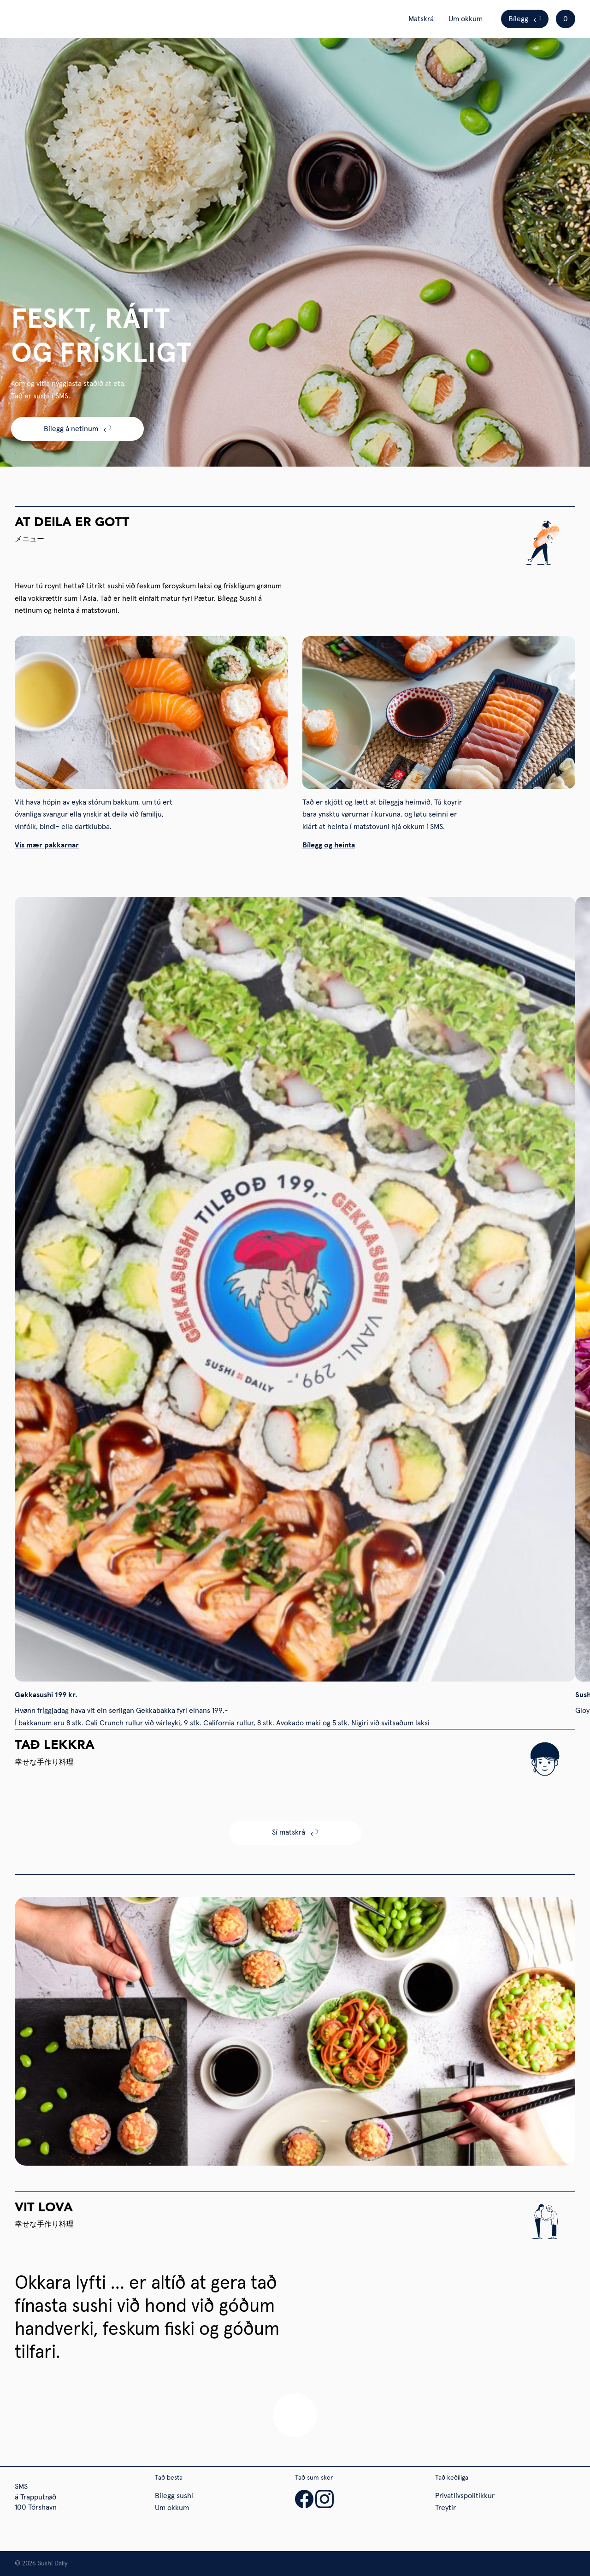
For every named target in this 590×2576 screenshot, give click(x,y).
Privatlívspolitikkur (465, 2495)
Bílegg (518, 19)
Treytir (445, 2507)
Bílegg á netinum (71, 428)
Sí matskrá (288, 1832)
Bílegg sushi (174, 2495)
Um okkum (465, 19)
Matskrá (421, 19)
